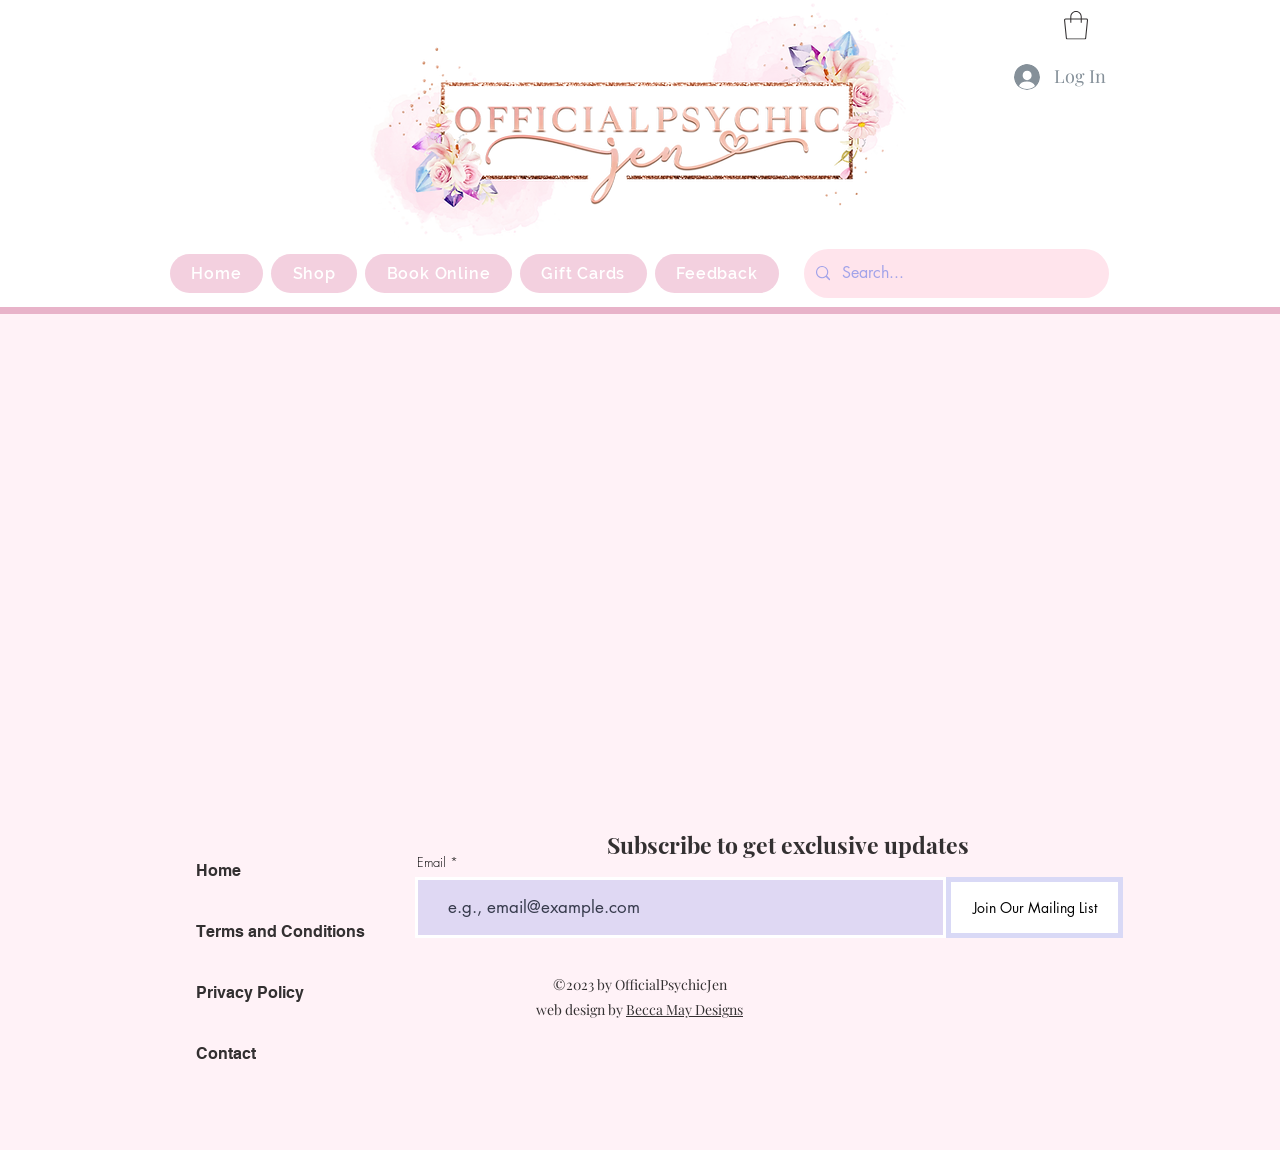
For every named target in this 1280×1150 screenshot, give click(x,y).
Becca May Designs (684, 1009)
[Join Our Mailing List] (1034, 907)
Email (431, 862)
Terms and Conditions (280, 931)
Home (218, 870)
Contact (226, 1053)
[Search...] (954, 273)
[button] (1076, 25)
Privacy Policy (250, 992)
